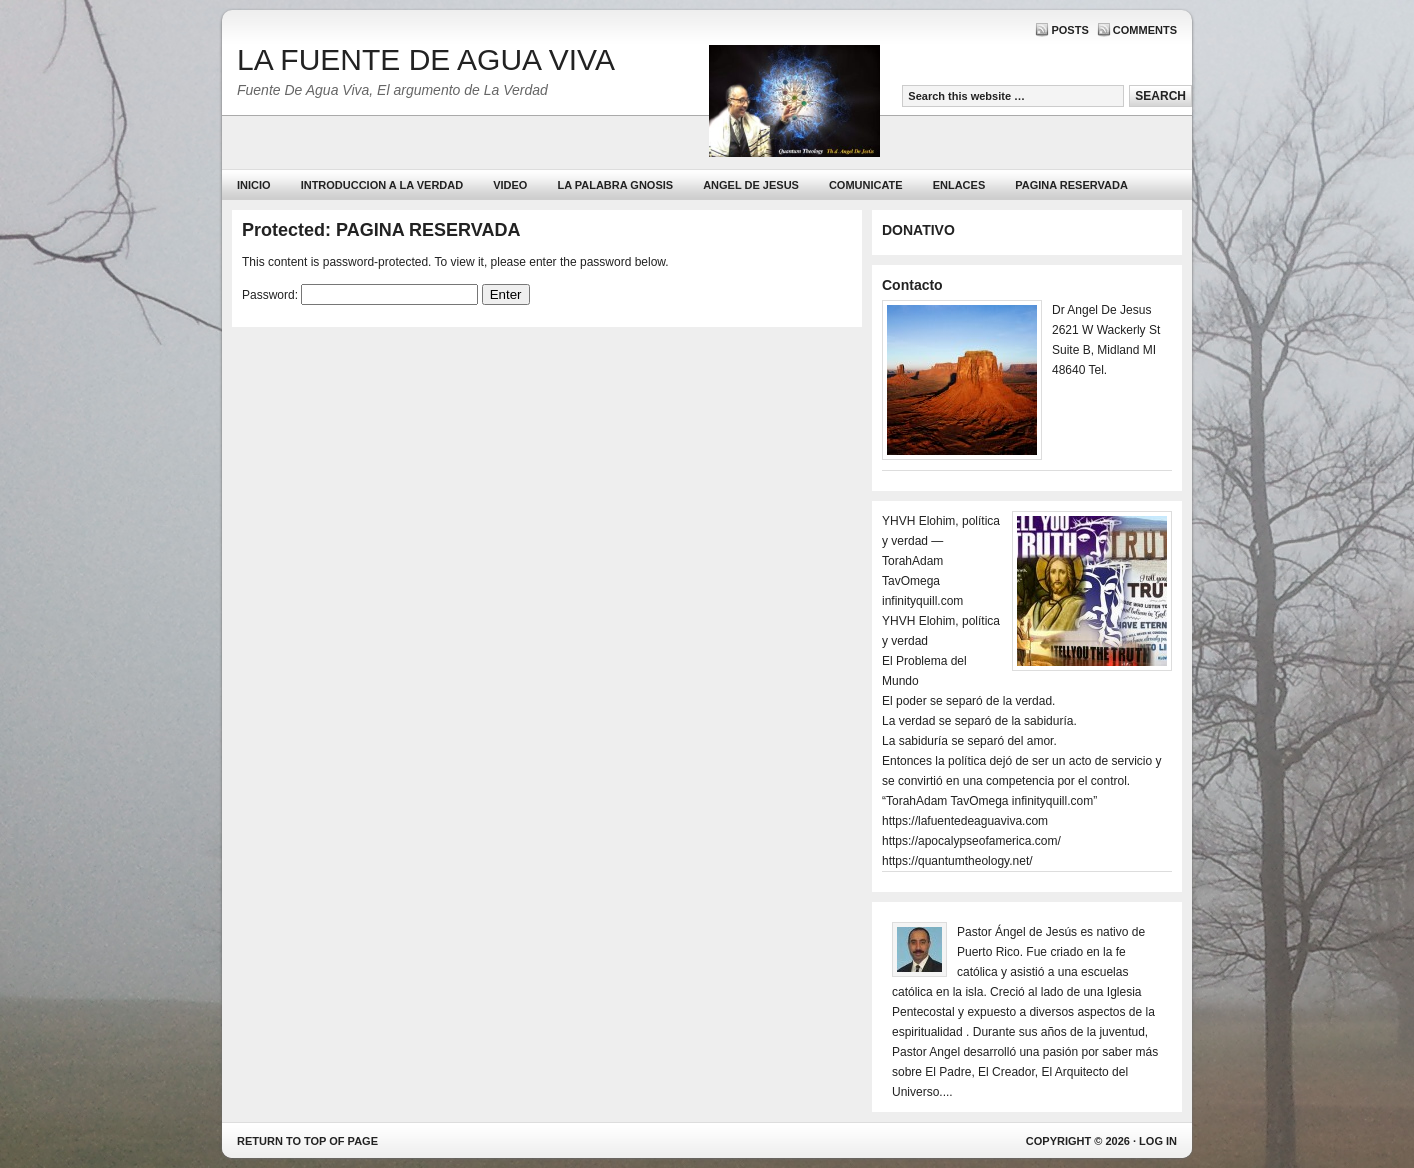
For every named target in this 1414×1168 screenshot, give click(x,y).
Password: (360, 295)
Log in (1158, 1141)
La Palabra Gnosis (612, 189)
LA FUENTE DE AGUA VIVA (426, 59)
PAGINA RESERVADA (1071, 185)
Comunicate (866, 185)
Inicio (254, 185)
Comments (1145, 30)
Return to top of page (307, 1141)
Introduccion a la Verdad (382, 185)
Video (510, 185)
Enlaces (959, 185)
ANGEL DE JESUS (751, 185)
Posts (1069, 30)
